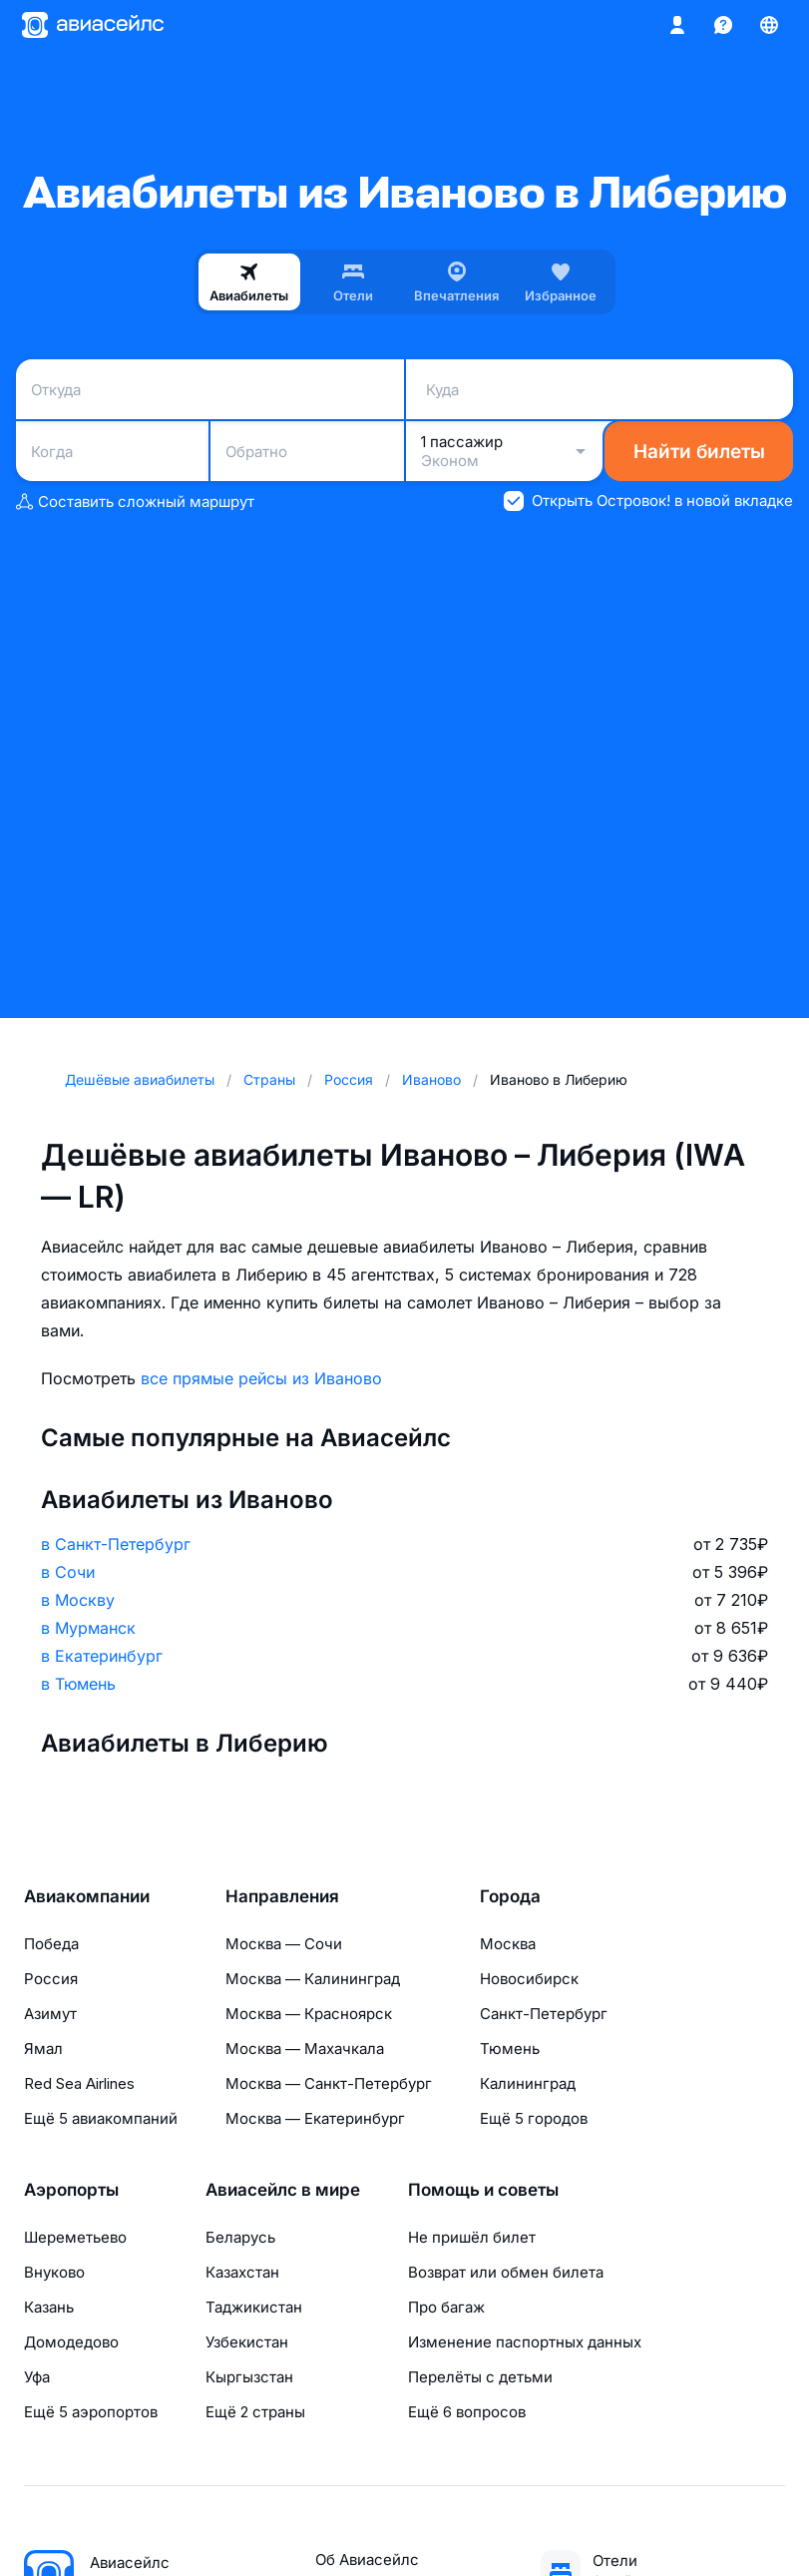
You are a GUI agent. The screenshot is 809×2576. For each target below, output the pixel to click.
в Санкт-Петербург (116, 1544)
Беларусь (240, 2237)
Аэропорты (71, 2190)
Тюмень (510, 2048)
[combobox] (210, 389)
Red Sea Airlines (79, 2083)
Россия (51, 1978)
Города (510, 1896)
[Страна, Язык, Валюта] (769, 25)
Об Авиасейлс (367, 2559)
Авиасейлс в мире (282, 2190)
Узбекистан (246, 2341)
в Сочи (68, 1572)
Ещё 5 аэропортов (91, 2411)
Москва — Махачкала (304, 2048)
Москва (508, 1943)
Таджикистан (253, 2307)
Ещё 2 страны (255, 2411)
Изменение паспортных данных (524, 2341)
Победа (51, 1943)
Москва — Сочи (283, 1943)
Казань (49, 2307)
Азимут (50, 2013)
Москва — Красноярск (308, 2013)
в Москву (78, 1600)
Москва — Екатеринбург (315, 2118)
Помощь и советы (483, 2190)
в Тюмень (78, 1684)
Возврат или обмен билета (506, 2272)
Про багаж (446, 2307)
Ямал (43, 2048)
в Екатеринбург (102, 1656)
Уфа (37, 2376)
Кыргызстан (249, 2376)
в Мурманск (88, 1628)
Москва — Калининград (312, 1978)
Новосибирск (529, 1978)
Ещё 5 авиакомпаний (101, 2118)
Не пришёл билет (472, 2237)
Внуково (54, 2272)
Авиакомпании (87, 1896)
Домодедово (71, 2341)
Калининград (528, 2083)
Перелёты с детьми (480, 2376)
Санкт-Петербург (543, 2013)
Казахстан (242, 2272)
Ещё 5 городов (534, 2118)
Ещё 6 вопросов (467, 2411)
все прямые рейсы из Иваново (261, 1378)
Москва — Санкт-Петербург (328, 2083)
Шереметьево (75, 2237)
